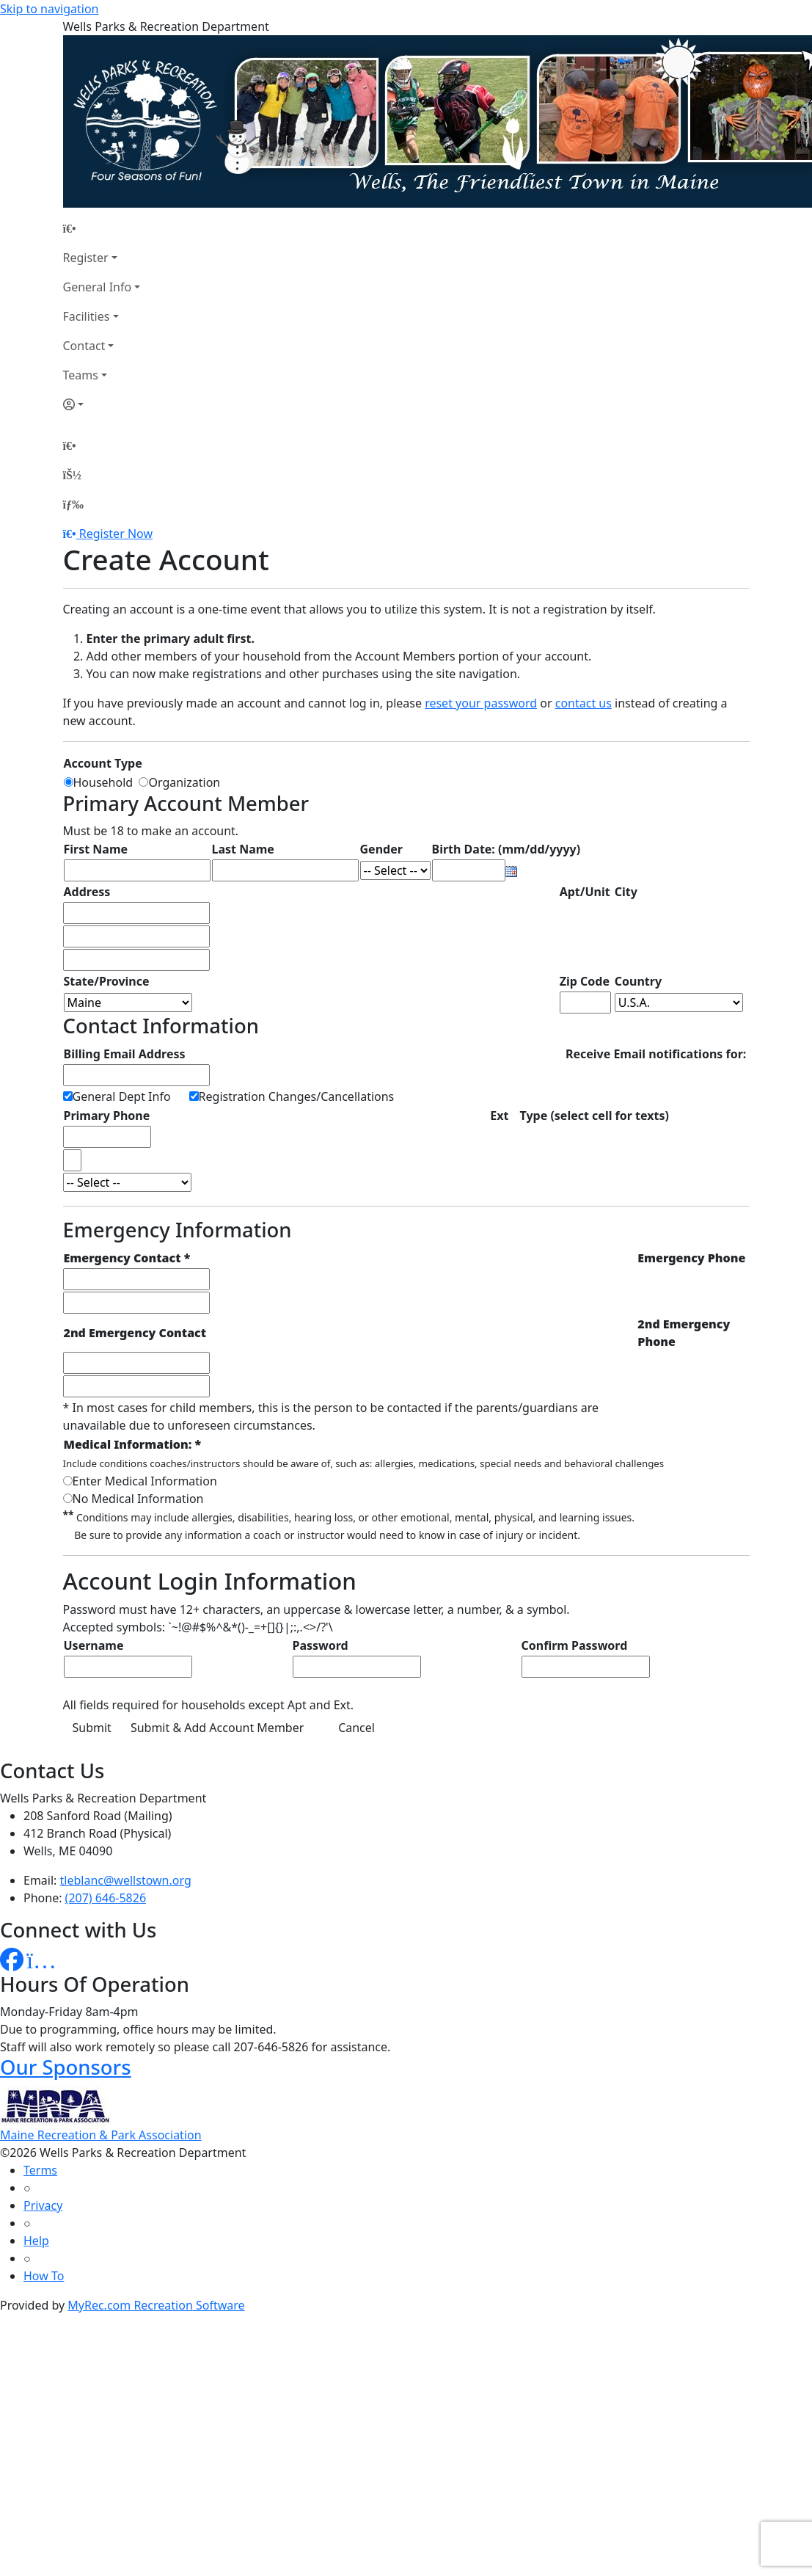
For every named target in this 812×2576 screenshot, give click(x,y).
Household (106, 782)
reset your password (481, 703)
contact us (583, 703)
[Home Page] (102, 228)
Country (638, 981)
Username (94, 1645)
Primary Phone (107, 1115)
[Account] (102, 404)
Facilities (86, 316)
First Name (96, 849)
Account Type (103, 763)
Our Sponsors (65, 2067)
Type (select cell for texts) (594, 1115)
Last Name (243, 849)
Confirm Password (575, 1645)
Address (87, 892)
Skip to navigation (49, 9)
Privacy (42, 2205)
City (626, 892)
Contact (84, 346)
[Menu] (73, 504)
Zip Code (585, 981)
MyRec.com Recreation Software (155, 2305)
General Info (97, 287)
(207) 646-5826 (105, 1898)
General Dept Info (122, 1096)
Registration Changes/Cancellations (297, 1096)
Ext (499, 1115)
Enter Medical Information (145, 1481)
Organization (184, 782)
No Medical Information (138, 1499)
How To (43, 2276)
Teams (80, 375)
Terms (40, 2170)
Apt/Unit (585, 892)
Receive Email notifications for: (656, 1054)
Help (36, 2241)
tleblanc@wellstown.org (125, 1880)
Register (86, 258)
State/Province (107, 981)
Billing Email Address (125, 1054)
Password (320, 1645)
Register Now (116, 533)
